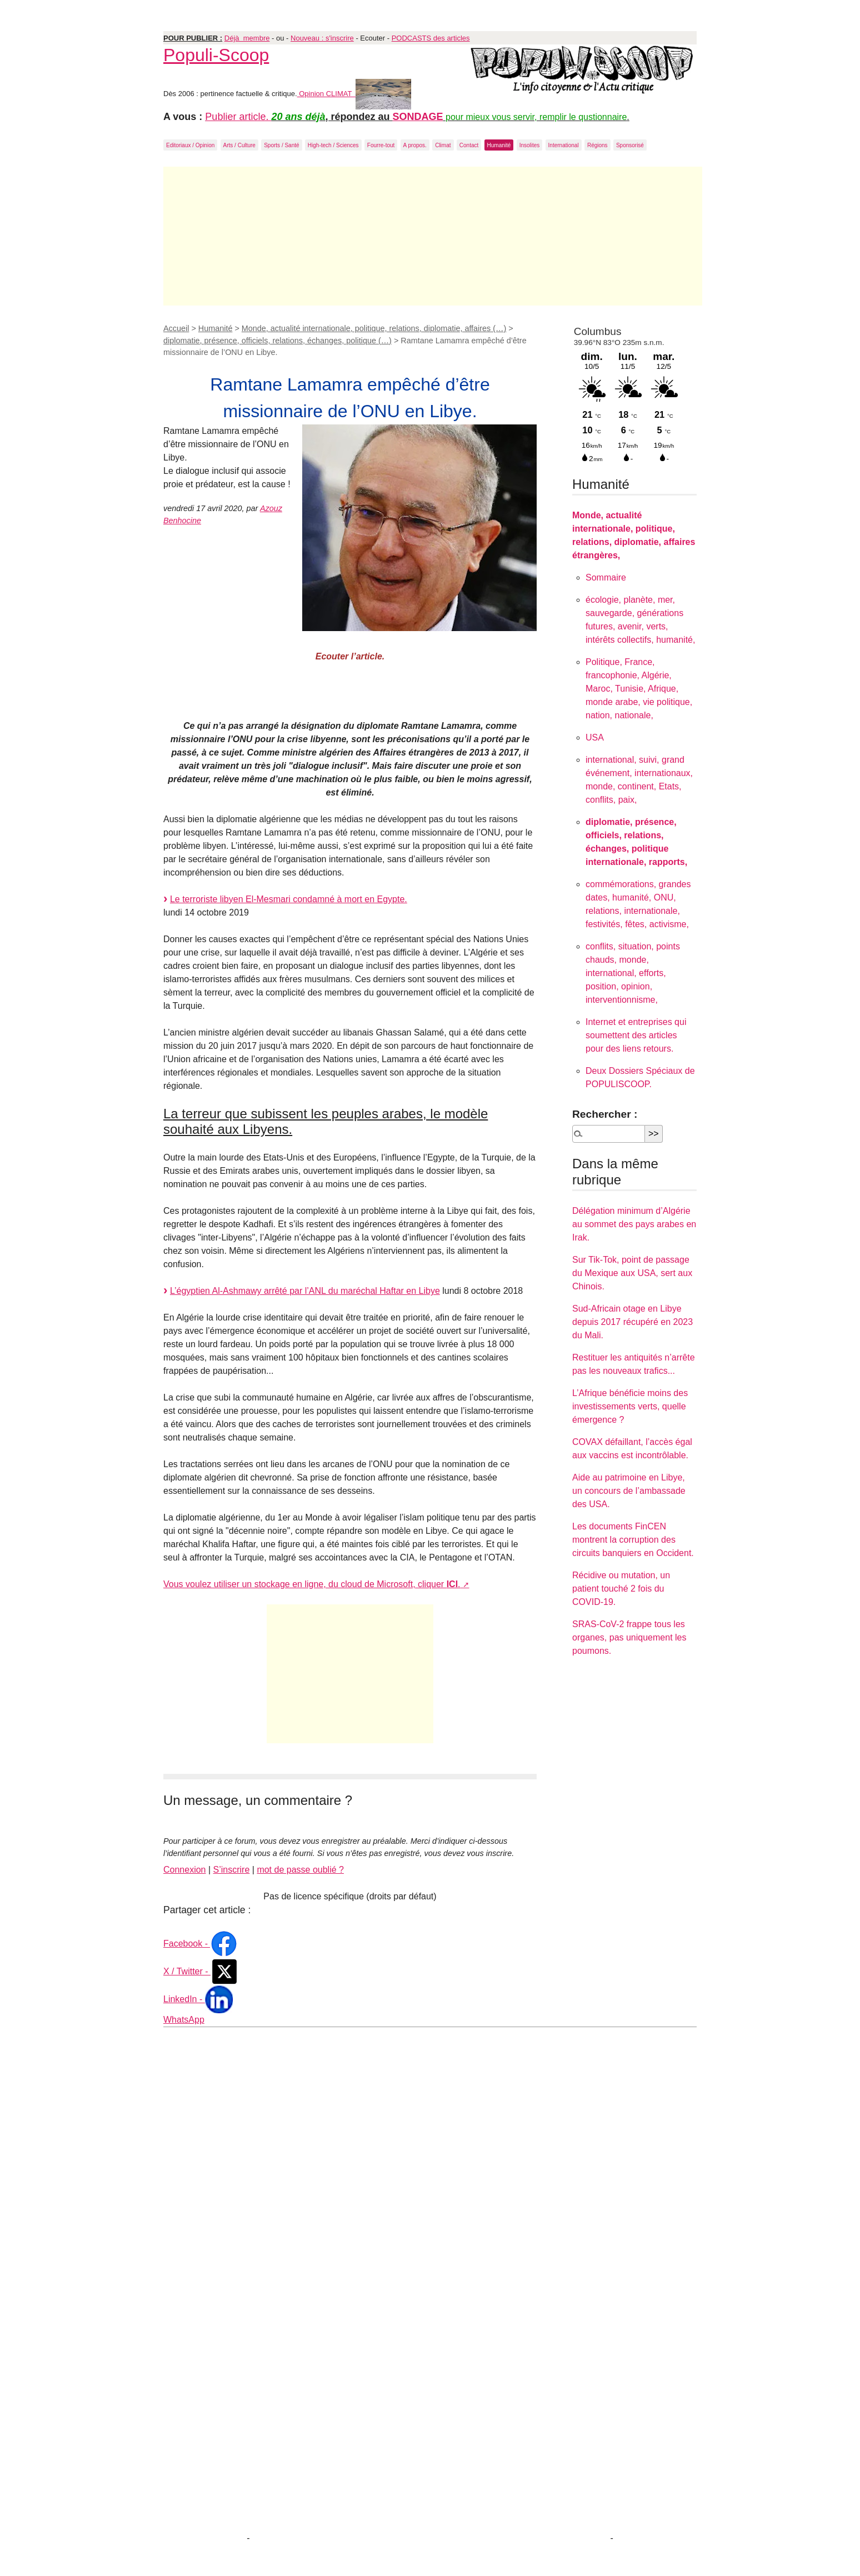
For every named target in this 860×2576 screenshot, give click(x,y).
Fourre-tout (380, 145)
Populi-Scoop (216, 55)
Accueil (176, 328)
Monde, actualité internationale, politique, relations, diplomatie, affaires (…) (374, 328)
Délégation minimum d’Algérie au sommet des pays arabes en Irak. (634, 1224)
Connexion (184, 1869)
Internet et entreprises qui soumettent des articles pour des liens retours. (636, 1035)
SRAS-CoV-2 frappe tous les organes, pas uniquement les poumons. (629, 1637)
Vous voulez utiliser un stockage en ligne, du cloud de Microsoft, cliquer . (312, 1584)
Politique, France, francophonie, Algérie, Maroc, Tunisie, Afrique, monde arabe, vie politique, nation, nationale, (639, 688)
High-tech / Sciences (333, 145)
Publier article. (238, 116)
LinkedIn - (198, 1999)
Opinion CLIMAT (354, 93)
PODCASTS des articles (431, 38)
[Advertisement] (432, 236)
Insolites (529, 145)
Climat (443, 145)
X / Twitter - (200, 1971)
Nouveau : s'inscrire (322, 38)
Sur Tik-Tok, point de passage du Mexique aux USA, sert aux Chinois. (632, 1273)
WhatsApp (183, 2019)
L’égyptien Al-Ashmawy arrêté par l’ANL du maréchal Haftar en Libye (305, 1290)
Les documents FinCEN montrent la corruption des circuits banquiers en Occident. (633, 1540)
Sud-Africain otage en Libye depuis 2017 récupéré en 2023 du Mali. (632, 1322)
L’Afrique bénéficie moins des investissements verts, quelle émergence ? (630, 1406)
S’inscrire (231, 1869)
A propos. (415, 145)
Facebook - (200, 1943)
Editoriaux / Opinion (190, 145)
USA (595, 737)
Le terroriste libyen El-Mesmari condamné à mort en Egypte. (288, 899)
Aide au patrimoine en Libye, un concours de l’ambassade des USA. (629, 1491)
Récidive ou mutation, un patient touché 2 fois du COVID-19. (621, 1588)
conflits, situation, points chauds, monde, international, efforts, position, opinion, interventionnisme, (633, 973)
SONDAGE (418, 116)
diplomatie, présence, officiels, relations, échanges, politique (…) (277, 340)
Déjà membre (247, 38)
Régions (597, 145)
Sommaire (606, 577)
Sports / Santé (281, 145)
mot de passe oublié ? (300, 1869)
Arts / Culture (239, 145)
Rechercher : (604, 1114)
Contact (468, 145)
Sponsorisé (630, 145)
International (563, 145)
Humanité (499, 145)
